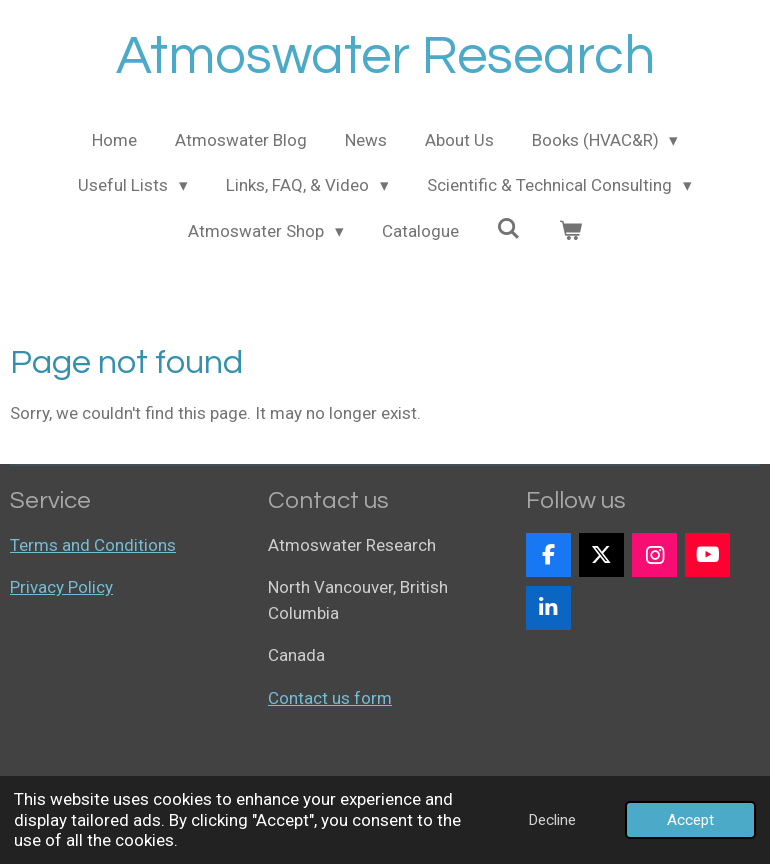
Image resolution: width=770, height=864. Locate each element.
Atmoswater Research (385, 56)
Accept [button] (690, 820)
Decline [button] (552, 820)
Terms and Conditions (93, 545)
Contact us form (330, 698)
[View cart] (570, 232)
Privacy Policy (61, 587)
